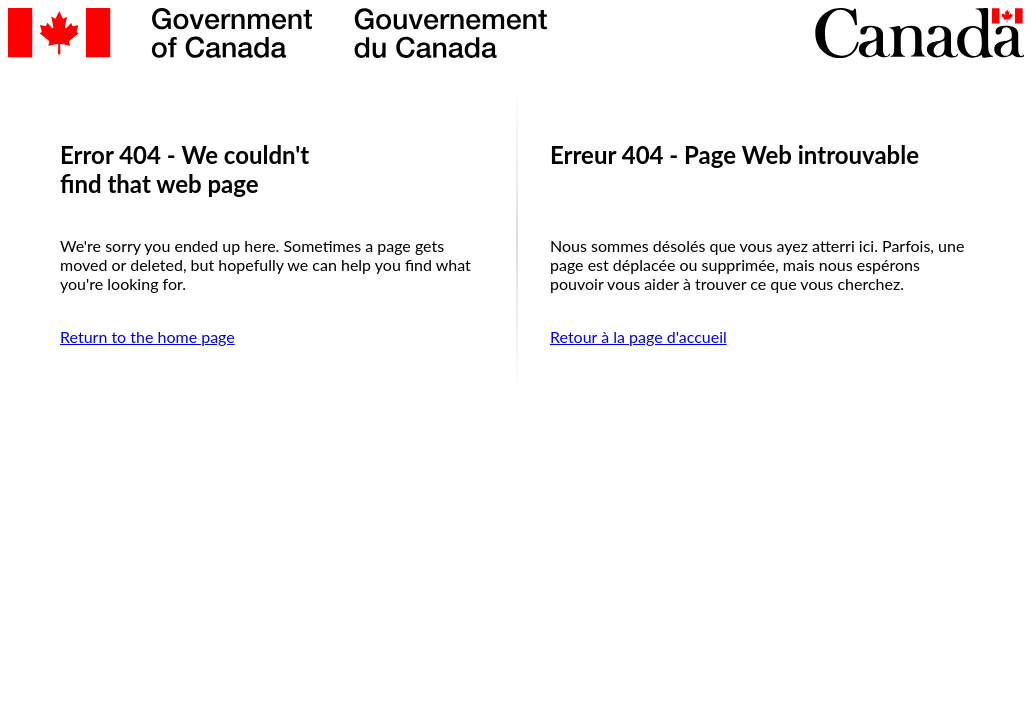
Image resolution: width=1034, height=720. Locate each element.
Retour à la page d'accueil (638, 336)
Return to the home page (147, 336)
